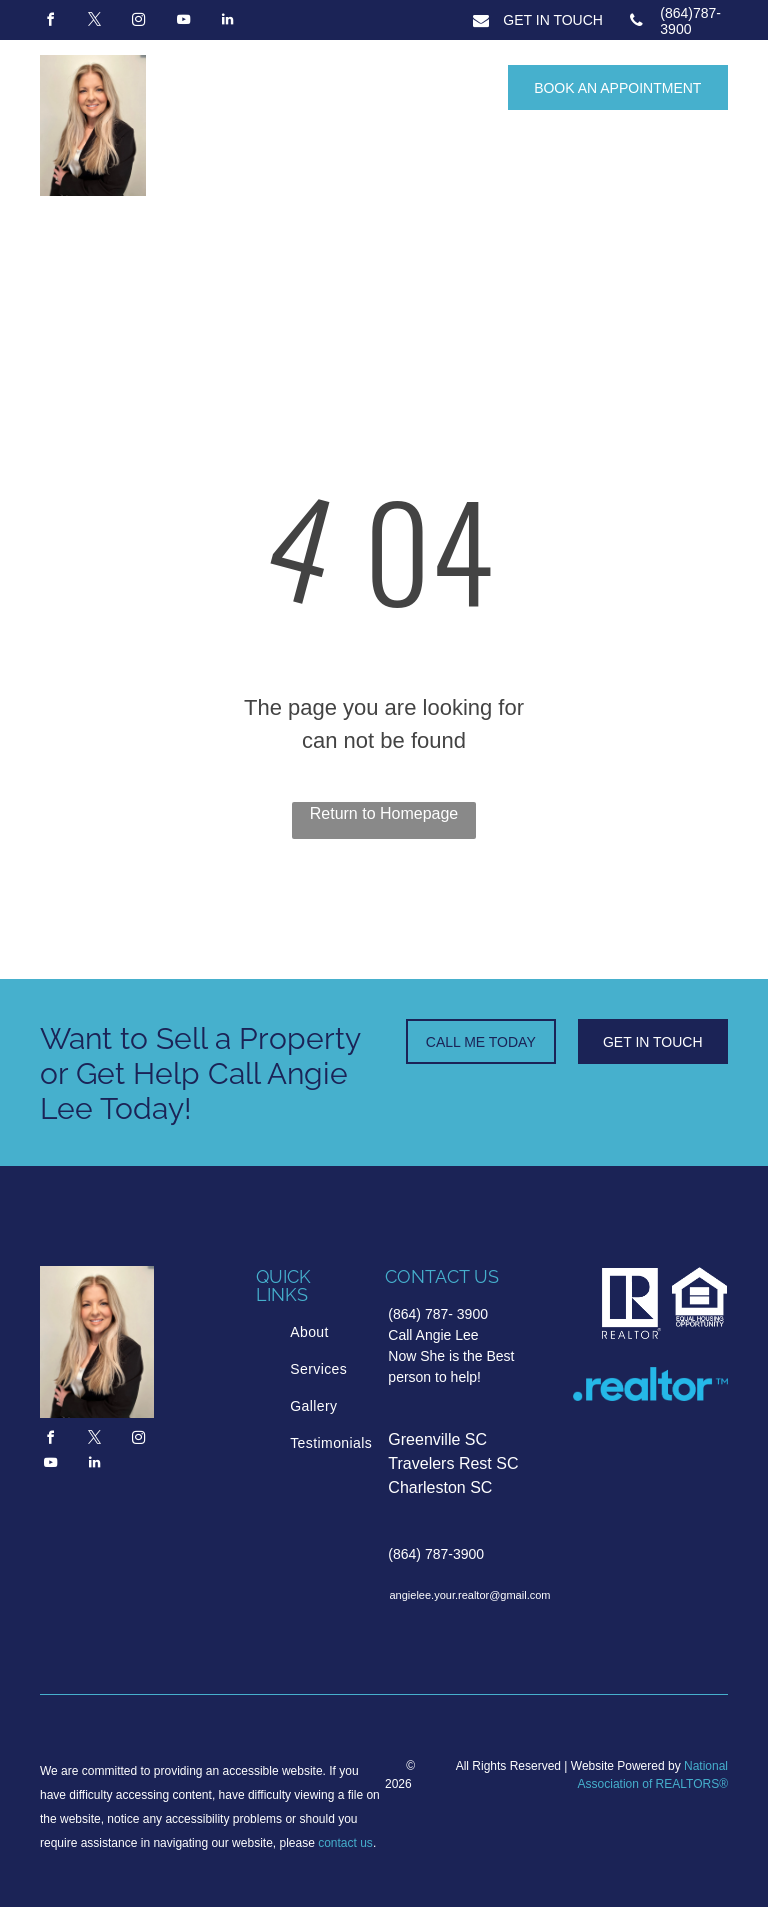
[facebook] (50, 22)
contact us (345, 1843)
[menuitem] (366, 1332)
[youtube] (183, 22)
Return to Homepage (384, 813)
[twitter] (94, 22)
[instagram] (139, 22)
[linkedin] (228, 22)
